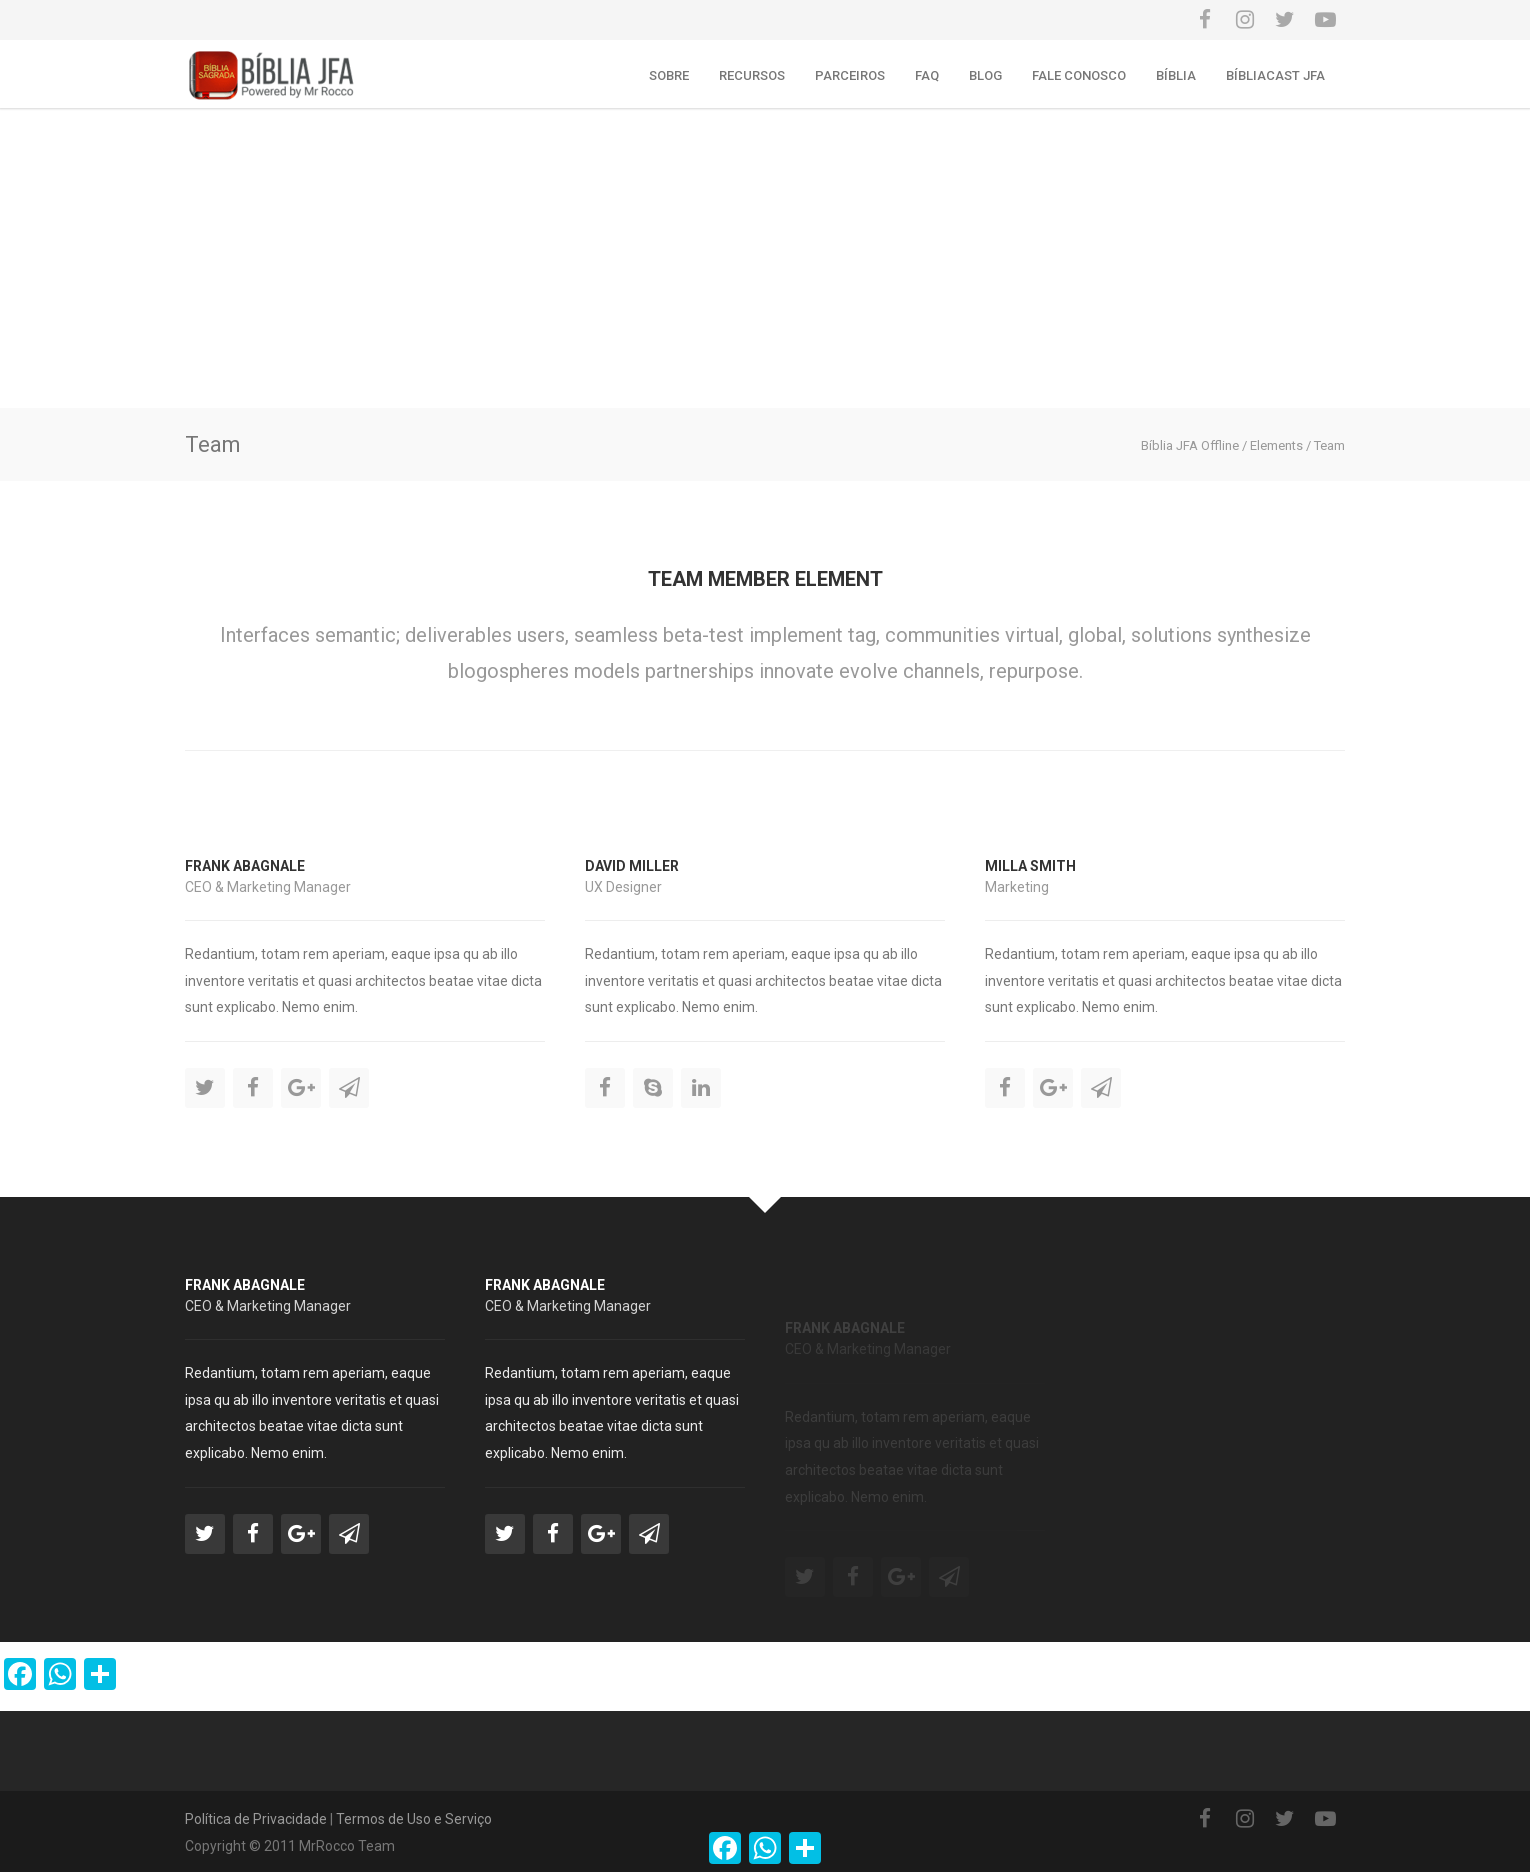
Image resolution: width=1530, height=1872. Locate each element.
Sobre (669, 75)
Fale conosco (1079, 75)
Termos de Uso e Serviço (414, 1819)
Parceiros (850, 75)
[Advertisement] (765, 258)
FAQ (927, 75)
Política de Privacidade (256, 1819)
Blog (985, 75)
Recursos (752, 75)
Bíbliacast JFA (1275, 75)
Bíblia (1176, 75)
